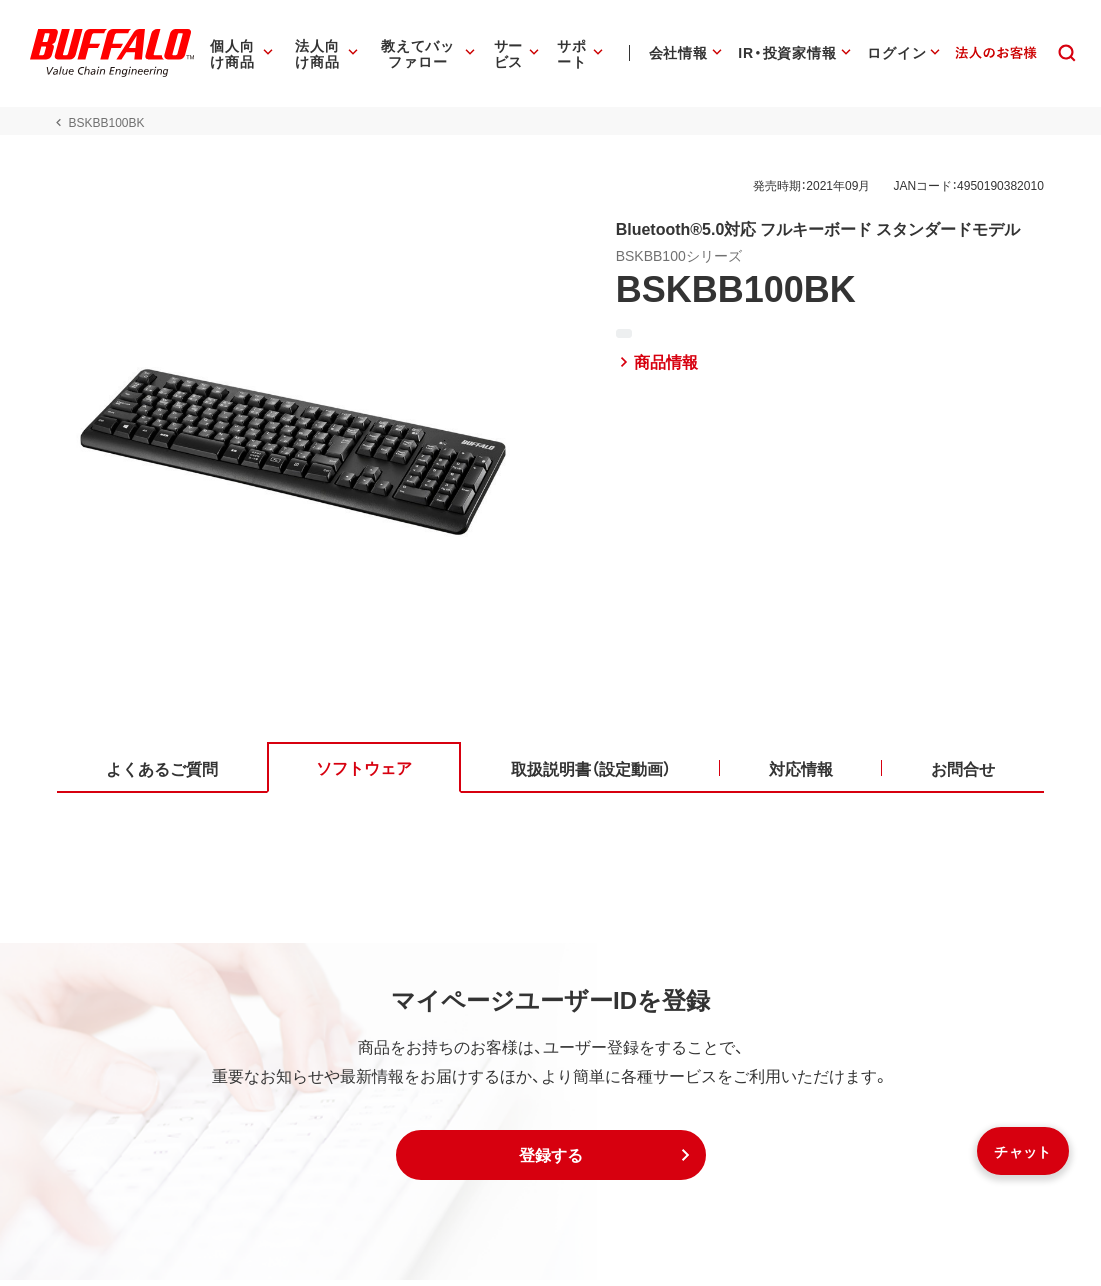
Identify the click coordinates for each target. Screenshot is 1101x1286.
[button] (551, 1161)
